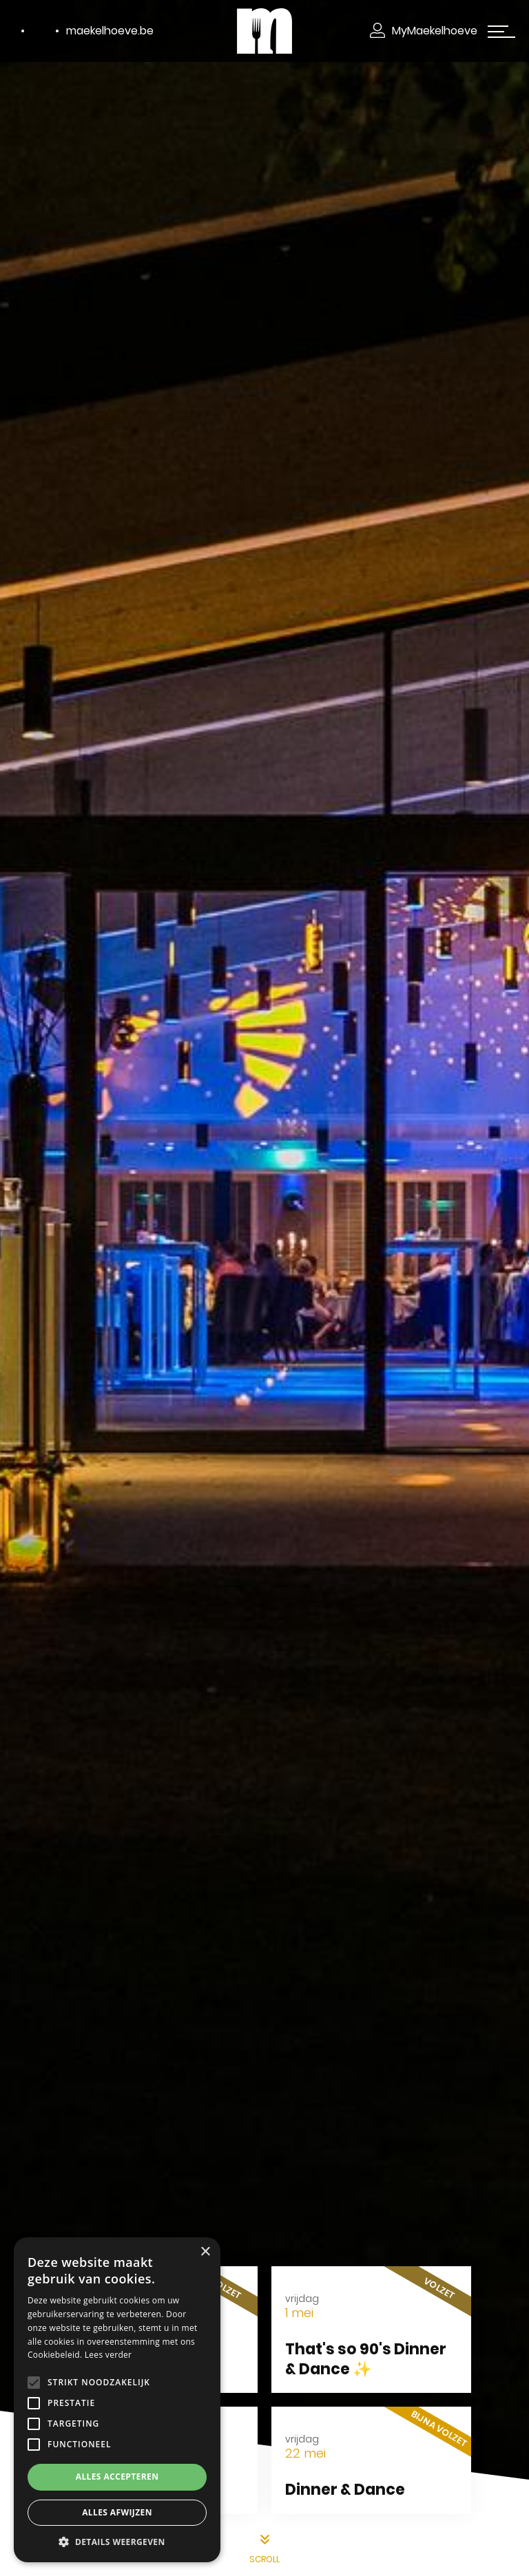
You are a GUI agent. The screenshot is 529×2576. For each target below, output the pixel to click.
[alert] (117, 2399)
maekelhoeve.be (110, 31)
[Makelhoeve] (264, 31)
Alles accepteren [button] (117, 2476)
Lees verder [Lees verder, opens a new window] (108, 2355)
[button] (117, 2542)
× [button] (205, 2252)
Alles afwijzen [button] (117, 2512)
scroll (264, 2559)
